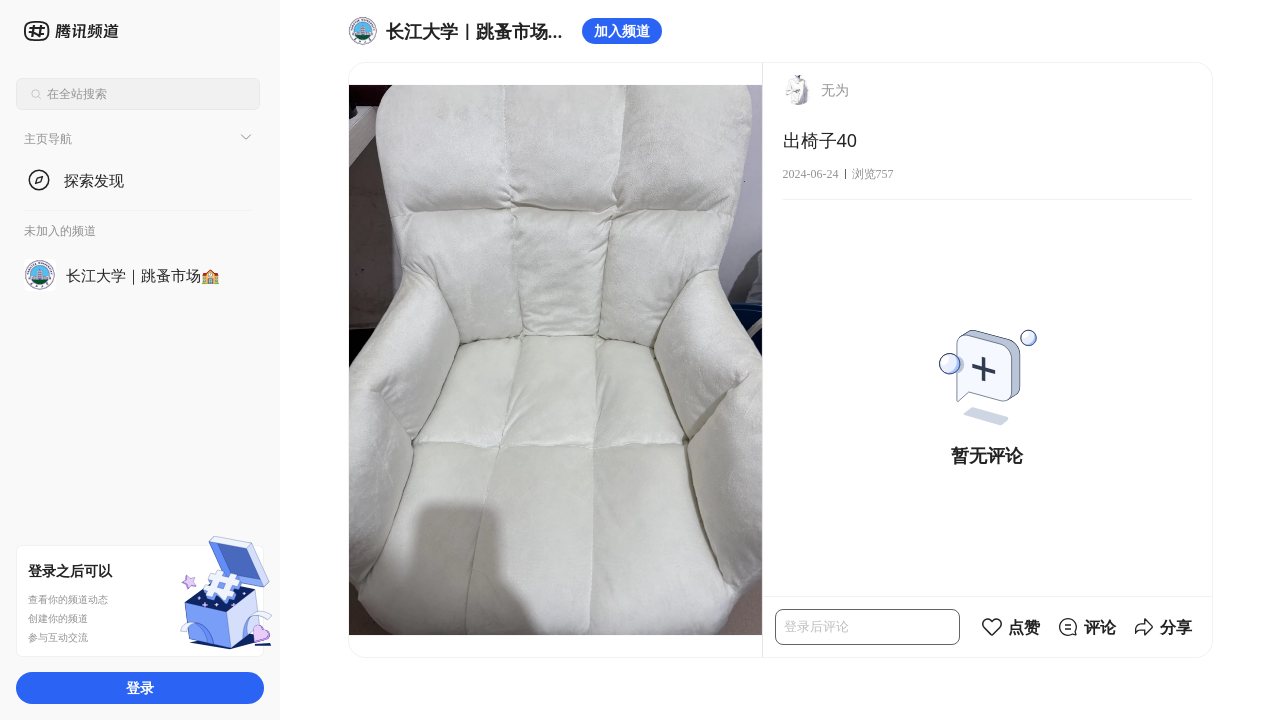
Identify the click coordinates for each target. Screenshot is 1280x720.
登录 (140, 687)
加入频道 (622, 30)
